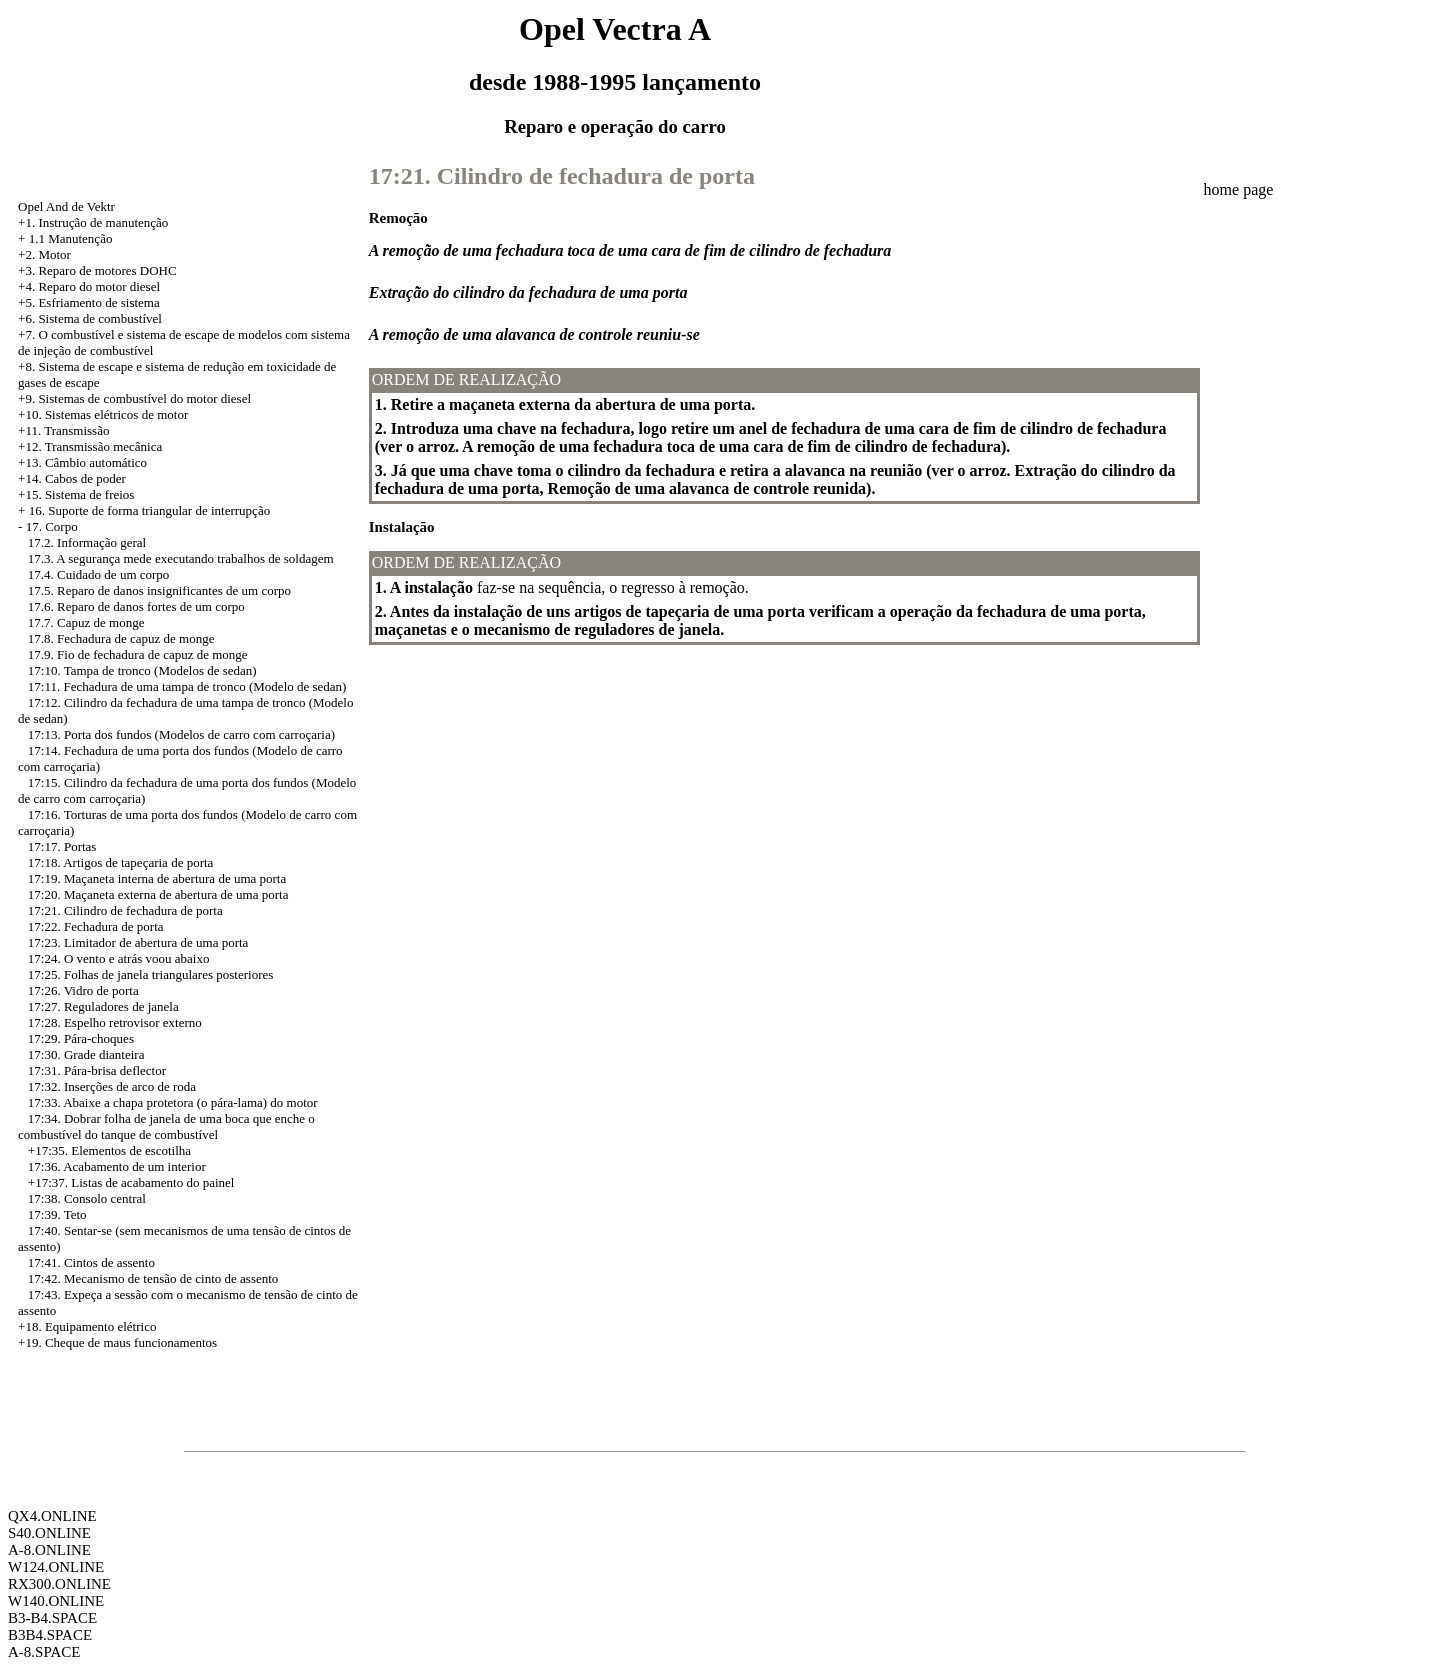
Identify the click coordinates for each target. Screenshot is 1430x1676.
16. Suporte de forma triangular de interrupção (150, 510)
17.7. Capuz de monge (86, 622)
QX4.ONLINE (52, 1516)
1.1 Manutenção (71, 238)
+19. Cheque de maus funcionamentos (117, 1342)
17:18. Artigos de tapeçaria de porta (121, 862)
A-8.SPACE (44, 1652)
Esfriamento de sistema (98, 302)
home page (1239, 189)
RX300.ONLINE (59, 1584)
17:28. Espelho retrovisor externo (115, 1022)
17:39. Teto (57, 1214)
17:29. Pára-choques (81, 1038)
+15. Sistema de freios (76, 494)
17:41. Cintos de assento (91, 1262)
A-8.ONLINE (49, 1550)
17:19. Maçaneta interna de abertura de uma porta (157, 878)
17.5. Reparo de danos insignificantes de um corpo (159, 590)
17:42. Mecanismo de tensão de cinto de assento (153, 1278)
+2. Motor (44, 254)
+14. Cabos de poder (72, 478)
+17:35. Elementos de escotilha (109, 1150)
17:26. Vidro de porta (83, 990)
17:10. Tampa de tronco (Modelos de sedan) (142, 670)
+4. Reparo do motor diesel (89, 286)
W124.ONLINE (56, 1567)
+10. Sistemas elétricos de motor (103, 414)
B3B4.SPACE (50, 1635)
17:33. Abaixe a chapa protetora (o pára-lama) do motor (173, 1102)
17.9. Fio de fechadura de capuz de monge (138, 654)
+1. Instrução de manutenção (93, 222)
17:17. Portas (62, 846)
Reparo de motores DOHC (107, 270)
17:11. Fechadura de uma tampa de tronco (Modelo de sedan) (187, 686)
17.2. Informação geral (87, 542)
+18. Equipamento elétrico (87, 1326)
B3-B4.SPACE (52, 1618)
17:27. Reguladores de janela (103, 1006)
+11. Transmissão (63, 430)
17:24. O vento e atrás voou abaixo (119, 958)
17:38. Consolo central (87, 1198)
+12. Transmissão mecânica (90, 446)
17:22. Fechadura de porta (96, 926)
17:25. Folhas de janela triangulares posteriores (151, 974)
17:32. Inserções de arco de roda (112, 1086)
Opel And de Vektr (66, 206)
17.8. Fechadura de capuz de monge (121, 638)
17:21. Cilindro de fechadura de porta (125, 910)
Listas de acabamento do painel (152, 1182)
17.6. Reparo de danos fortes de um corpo (136, 606)
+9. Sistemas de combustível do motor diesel (134, 398)
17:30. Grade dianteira (86, 1054)
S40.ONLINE (49, 1533)
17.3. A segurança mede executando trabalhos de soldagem (181, 558)
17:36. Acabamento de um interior (117, 1166)
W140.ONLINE (56, 1601)
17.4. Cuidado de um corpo (99, 574)
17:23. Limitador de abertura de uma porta (138, 942)
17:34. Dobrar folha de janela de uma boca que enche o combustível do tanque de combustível (166, 1126)
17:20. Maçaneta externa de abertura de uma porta (158, 894)
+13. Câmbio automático (82, 462)
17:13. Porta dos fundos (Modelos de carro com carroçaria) (181, 734)
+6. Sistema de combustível (90, 318)
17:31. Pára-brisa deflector (97, 1070)
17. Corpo (52, 526)
